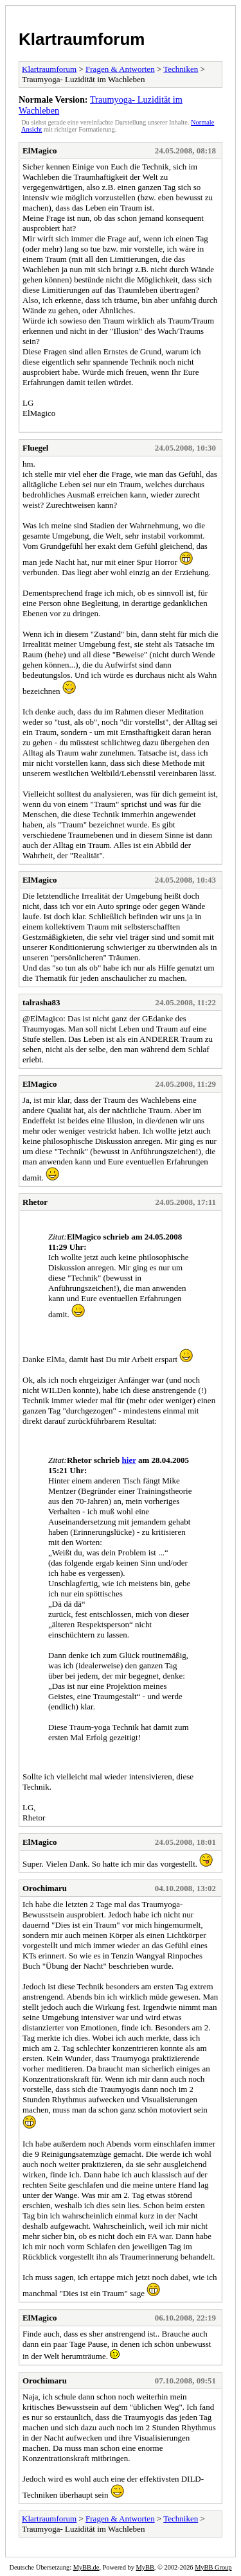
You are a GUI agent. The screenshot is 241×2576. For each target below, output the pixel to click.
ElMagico (39, 150)
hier (129, 1460)
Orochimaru (44, 1888)
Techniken (180, 69)
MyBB (145, 2567)
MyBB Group (213, 2567)
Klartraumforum (82, 39)
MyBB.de (86, 2567)
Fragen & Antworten (120, 69)
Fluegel (35, 448)
